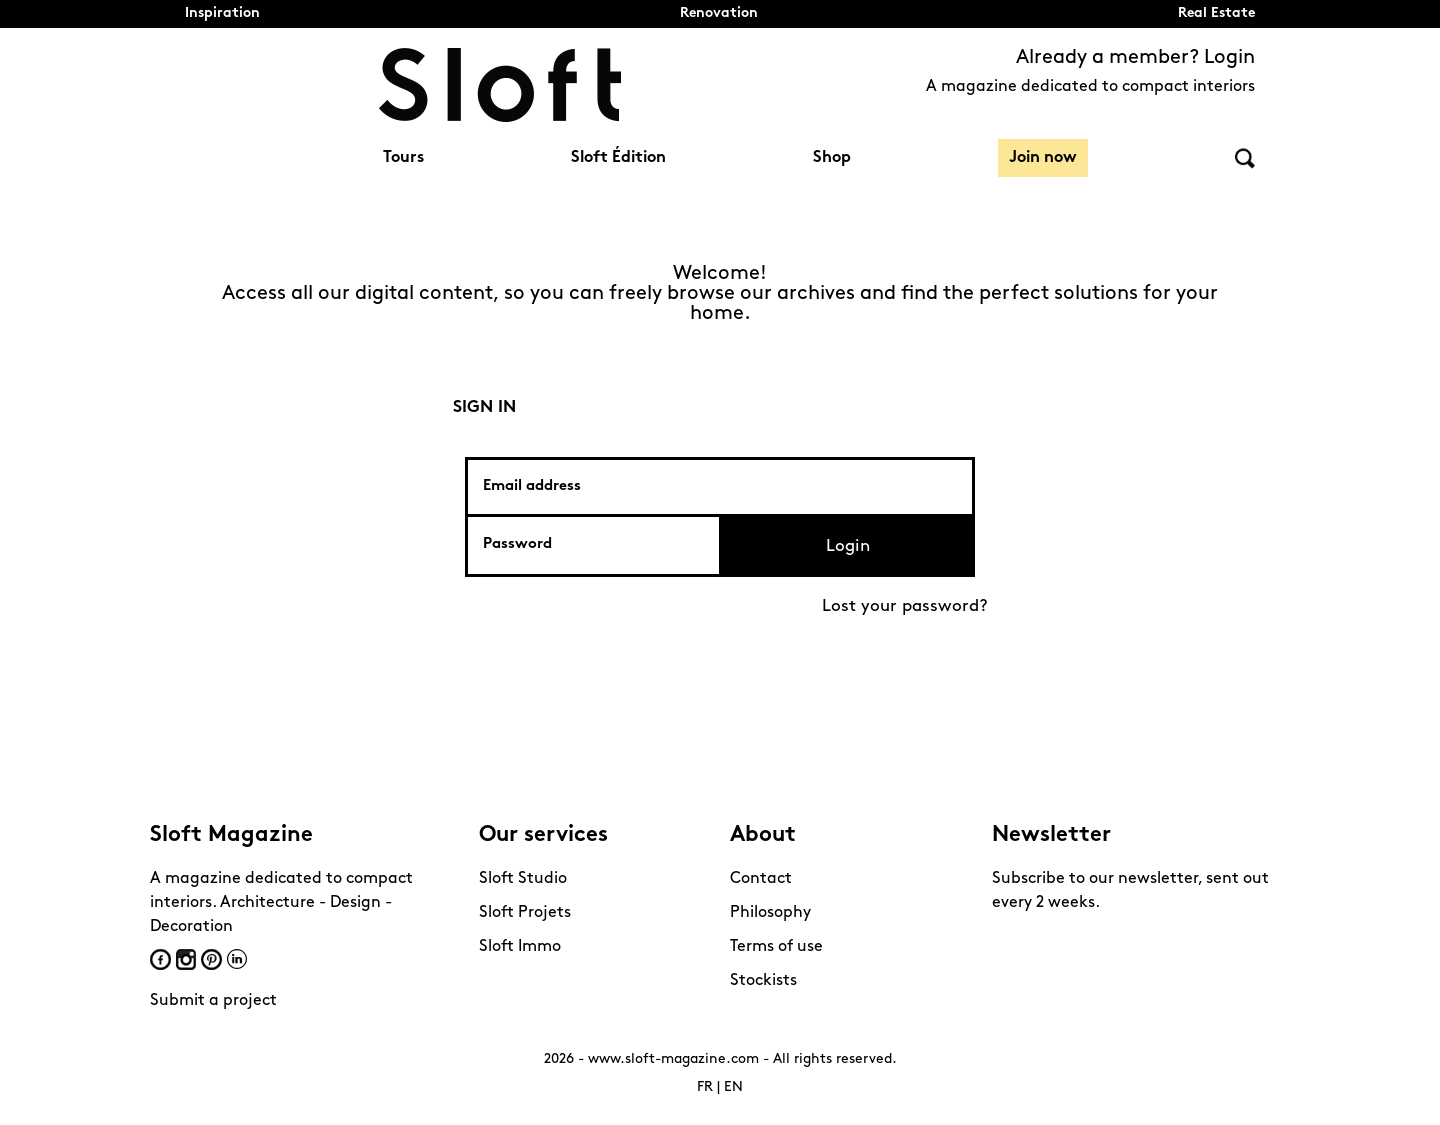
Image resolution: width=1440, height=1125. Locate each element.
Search (1245, 158)
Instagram (186, 959)
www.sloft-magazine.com (673, 1059)
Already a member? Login (1135, 58)
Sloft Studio (523, 879)
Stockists (763, 981)
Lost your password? (905, 606)
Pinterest (211, 959)
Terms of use (776, 947)
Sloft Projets (525, 913)
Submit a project (213, 1001)
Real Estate (1216, 13)
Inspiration (222, 13)
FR (705, 1087)
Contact (761, 879)
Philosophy (770, 913)
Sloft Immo (520, 947)
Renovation (719, 13)
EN (733, 1087)
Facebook (160, 959)
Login (848, 546)
